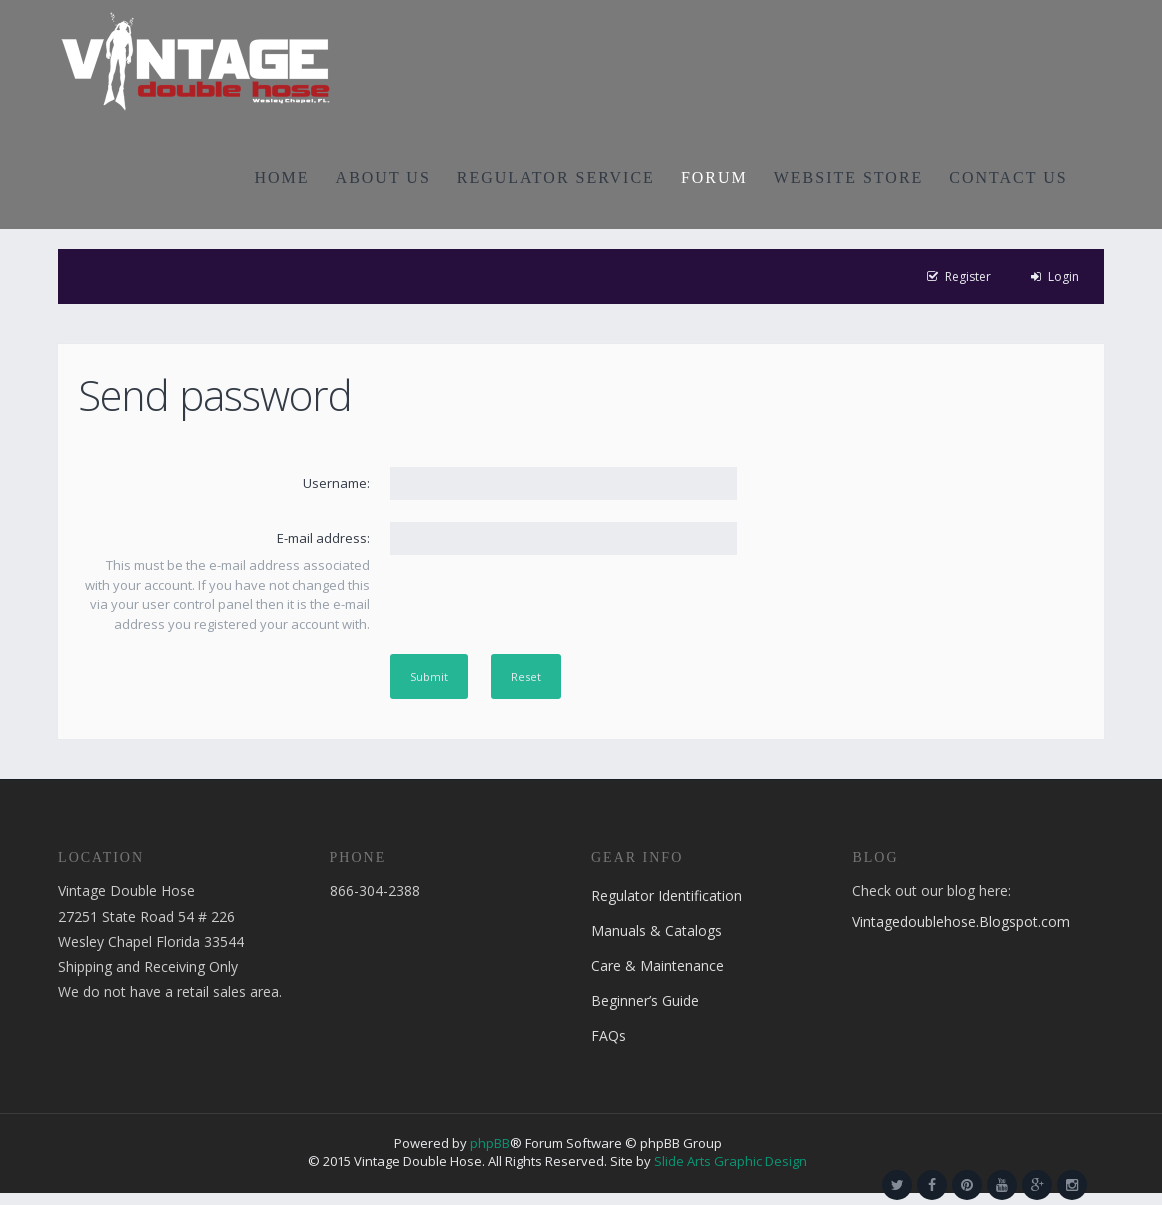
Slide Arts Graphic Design (730, 1161)
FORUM (714, 177)
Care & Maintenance (657, 965)
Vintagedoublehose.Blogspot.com (961, 921)
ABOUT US (383, 177)
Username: (336, 483)
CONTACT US (1008, 177)
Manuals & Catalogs (656, 930)
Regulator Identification (666, 895)
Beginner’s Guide (645, 1000)
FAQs (608, 1035)
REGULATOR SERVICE (556, 177)
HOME (282, 177)
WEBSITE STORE (849, 177)
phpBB (490, 1143)
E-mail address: (323, 538)
